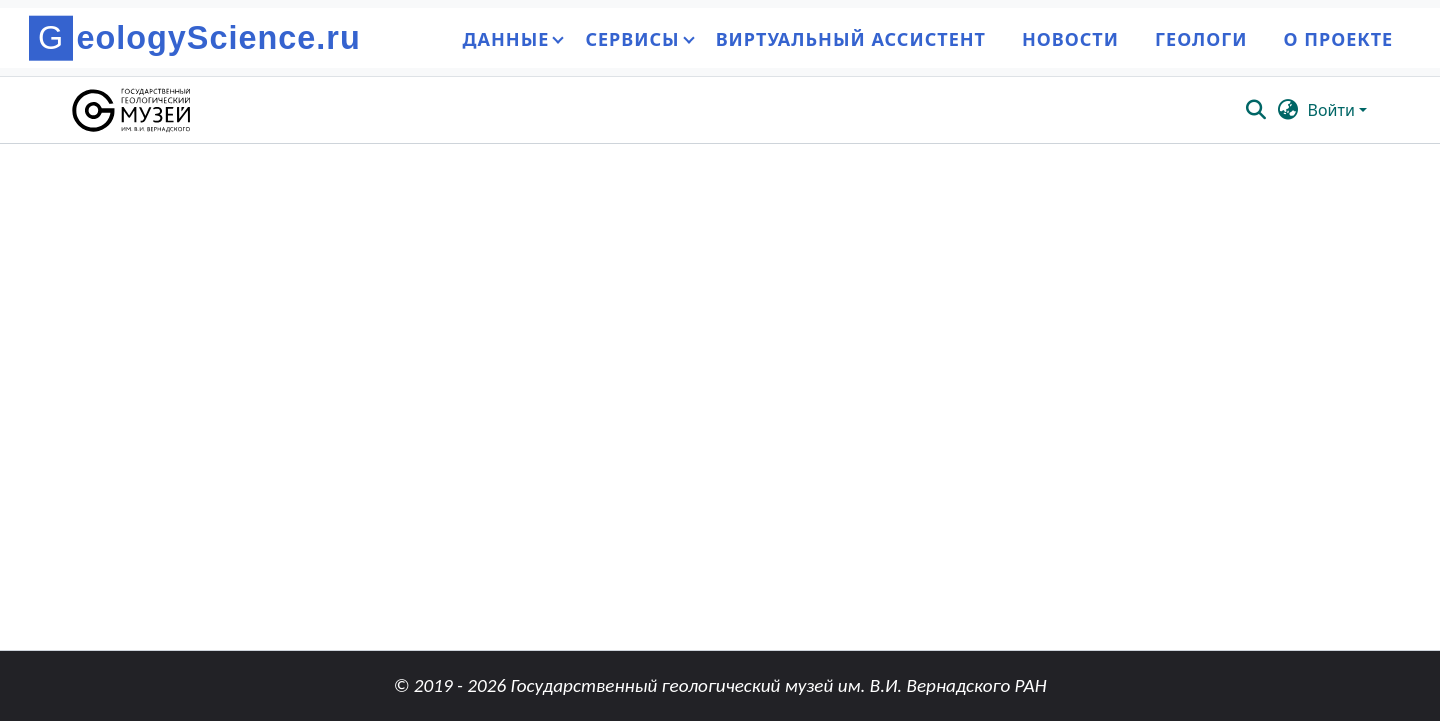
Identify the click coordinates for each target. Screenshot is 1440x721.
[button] (132, 110)
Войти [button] (1333, 110)
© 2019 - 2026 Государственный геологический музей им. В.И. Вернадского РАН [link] (719, 685)
